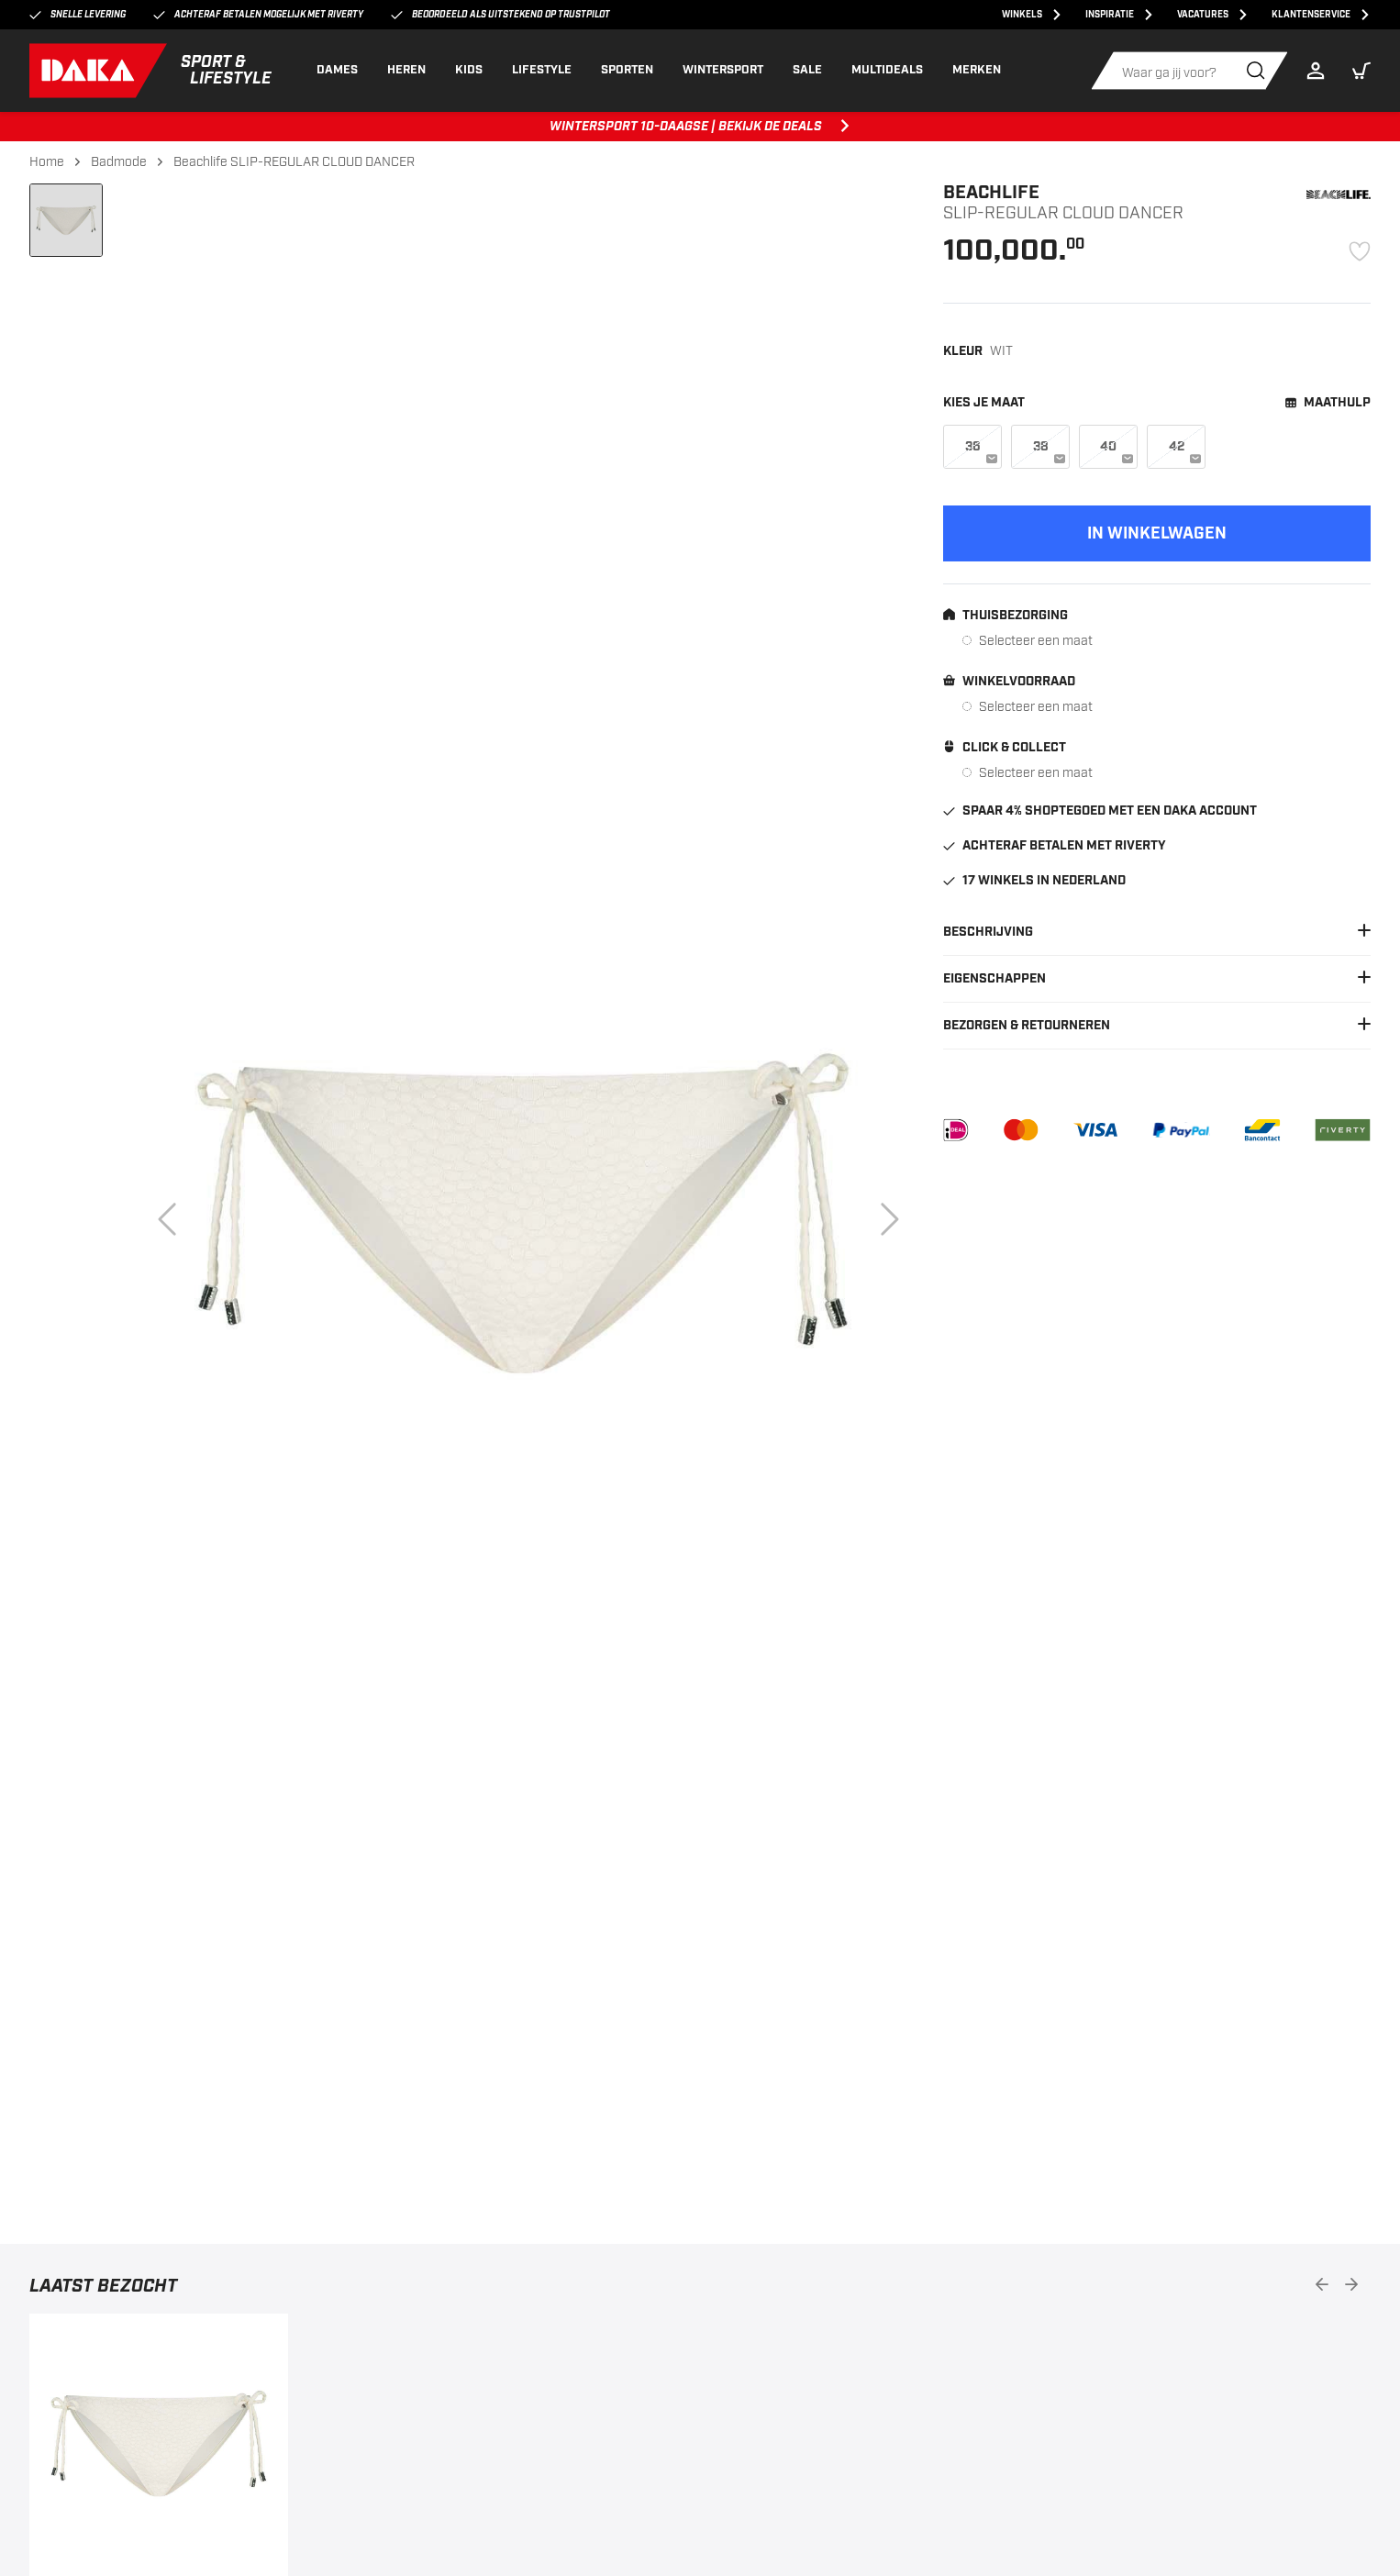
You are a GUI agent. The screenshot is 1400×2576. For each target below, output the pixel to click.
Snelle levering (77, 15)
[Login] (1320, 70)
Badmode (119, 162)
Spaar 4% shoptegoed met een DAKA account (1100, 811)
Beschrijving (1157, 932)
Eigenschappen (1157, 979)
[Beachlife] (1338, 194)
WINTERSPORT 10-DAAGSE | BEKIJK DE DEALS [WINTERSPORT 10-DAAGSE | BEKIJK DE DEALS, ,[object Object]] (700, 126)
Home (46, 162)
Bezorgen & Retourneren (1157, 1025)
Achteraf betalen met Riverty (1054, 845)
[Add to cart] (1157, 533)
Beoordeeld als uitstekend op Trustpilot (500, 15)
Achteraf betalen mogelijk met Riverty (258, 15)
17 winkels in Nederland (1034, 880)
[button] (1361, 70)
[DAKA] (150, 70)
